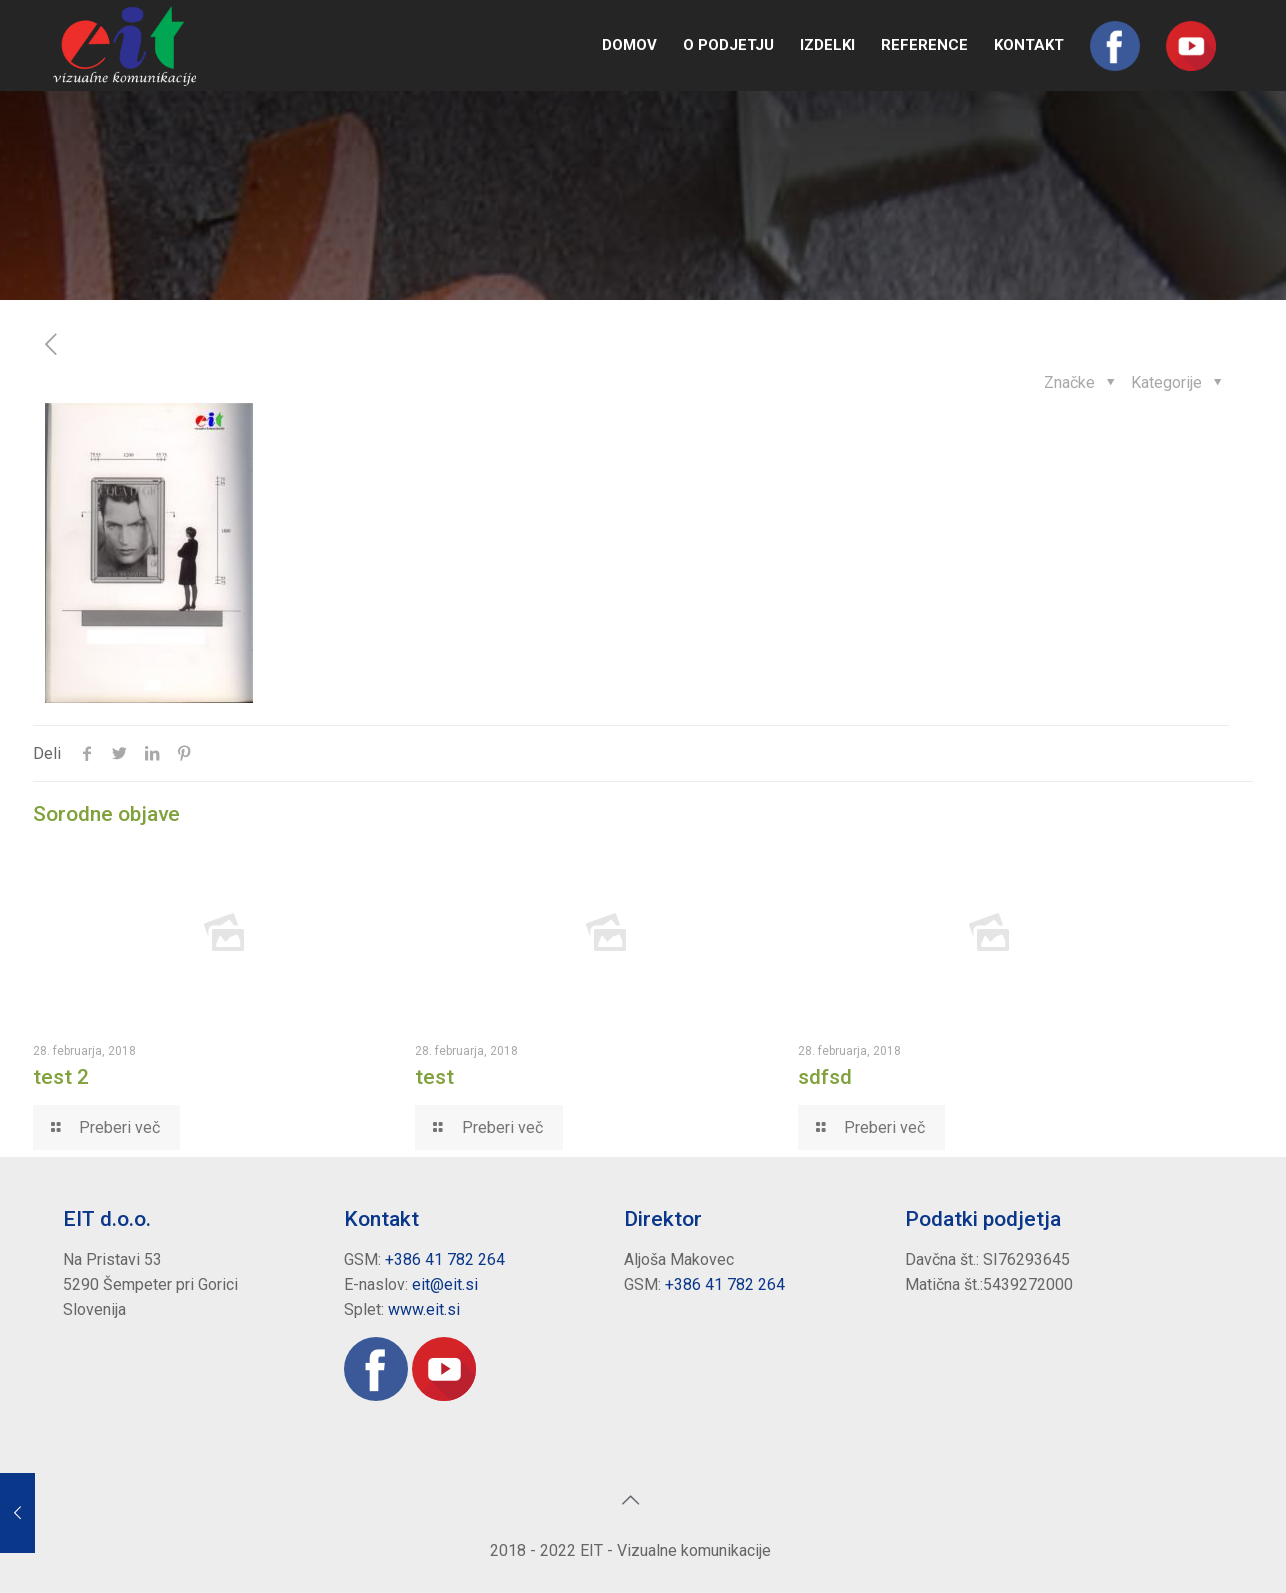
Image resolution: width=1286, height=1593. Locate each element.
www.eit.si (424, 1309)
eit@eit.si (445, 1284)
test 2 (61, 1077)
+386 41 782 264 (445, 1259)
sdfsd (825, 1077)
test (434, 1077)
